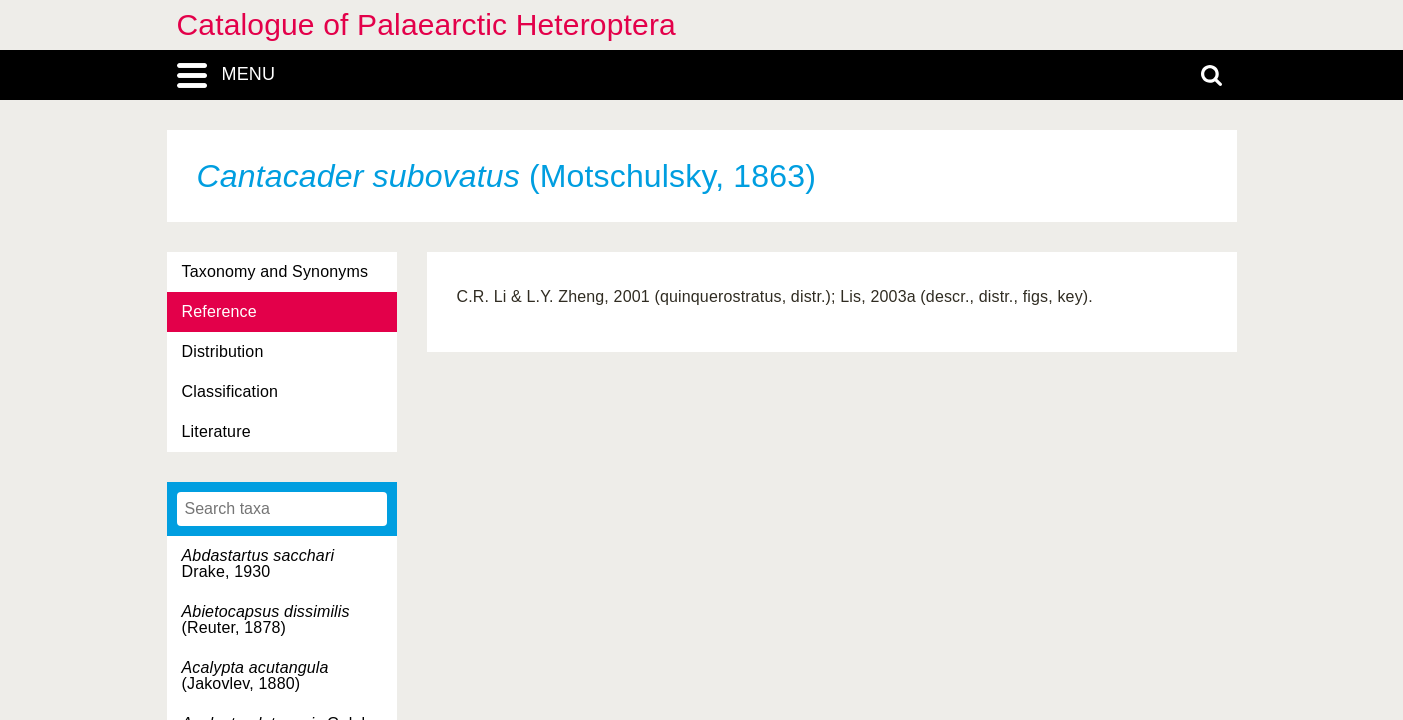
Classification (230, 391)
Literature (216, 431)
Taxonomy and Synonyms (275, 271)
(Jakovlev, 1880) (255, 675)
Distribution (223, 351)
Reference (219, 311)
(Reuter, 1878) (266, 619)
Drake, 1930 (258, 563)
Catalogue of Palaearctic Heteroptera (426, 24)
